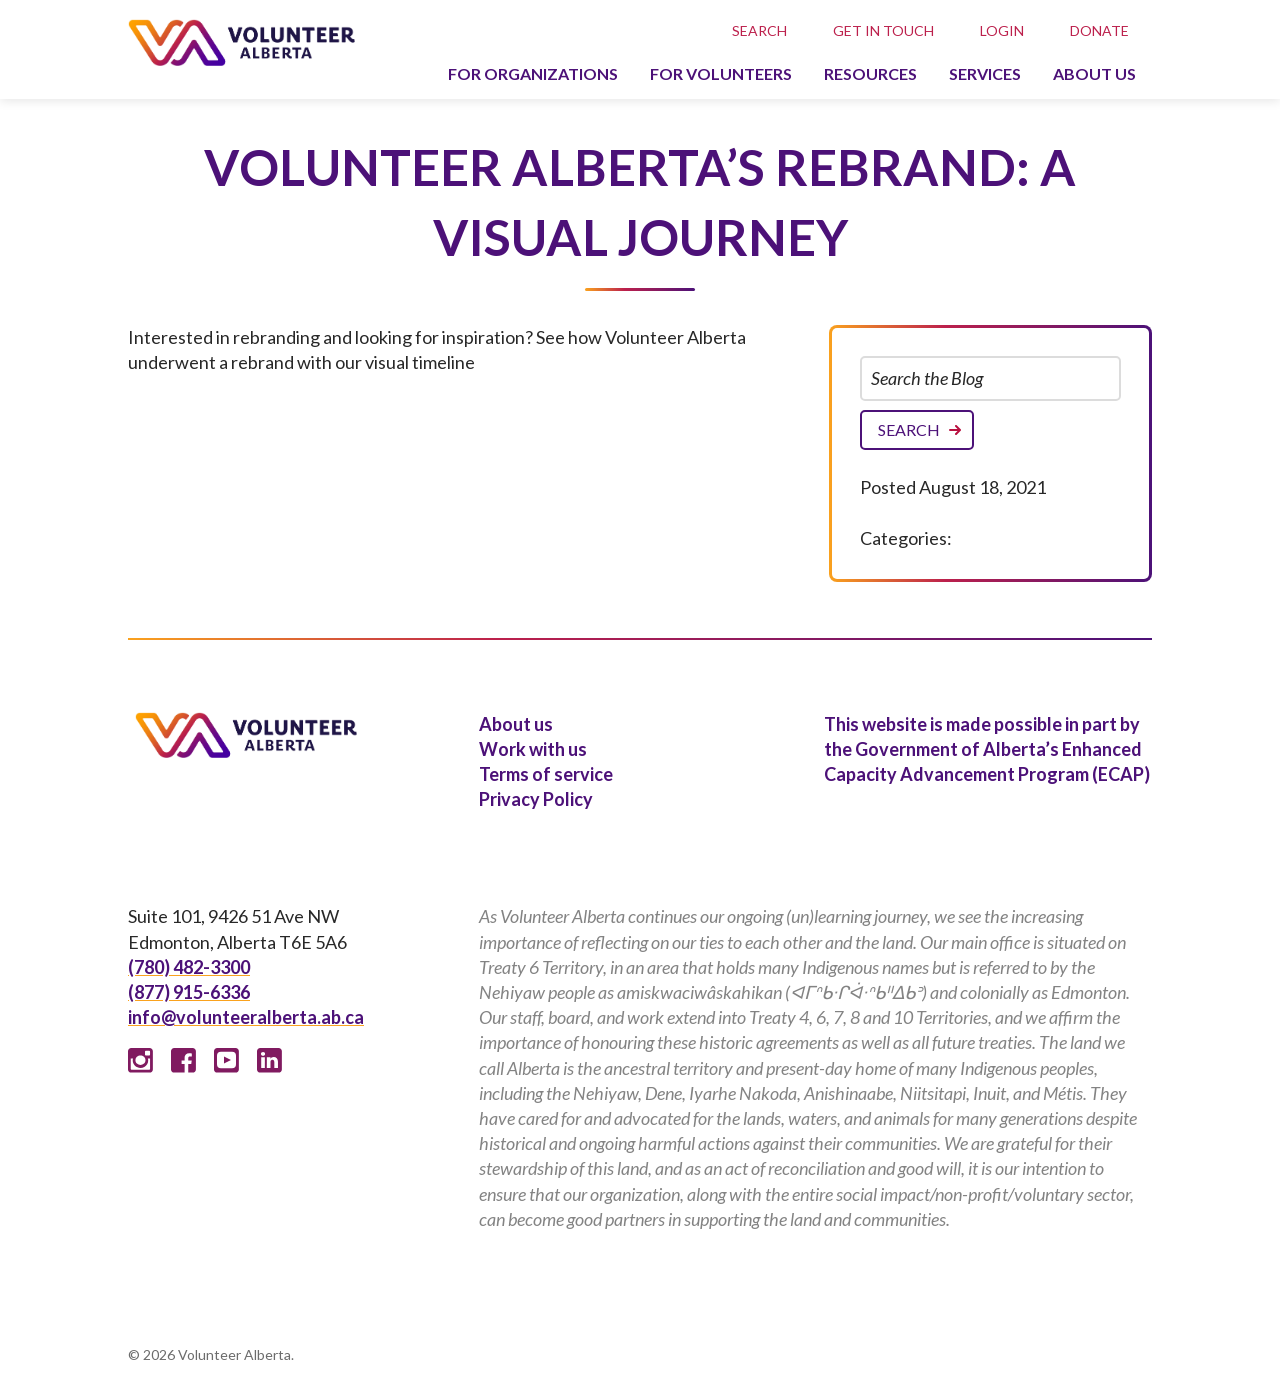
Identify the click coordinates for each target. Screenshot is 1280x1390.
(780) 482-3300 (189, 967)
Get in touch (883, 30)
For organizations (533, 73)
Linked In (269, 1060)
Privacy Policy (536, 799)
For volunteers (721, 73)
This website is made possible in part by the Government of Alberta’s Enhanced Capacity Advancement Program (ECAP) (987, 749)
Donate (1099, 30)
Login (1002, 30)
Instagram (140, 1060)
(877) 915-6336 (189, 992)
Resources (870, 73)
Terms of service (546, 774)
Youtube (226, 1060)
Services (985, 73)
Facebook (183, 1060)
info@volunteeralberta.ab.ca (246, 1017)
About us (1094, 73)
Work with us (533, 749)
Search (759, 30)
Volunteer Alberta (241, 42)
